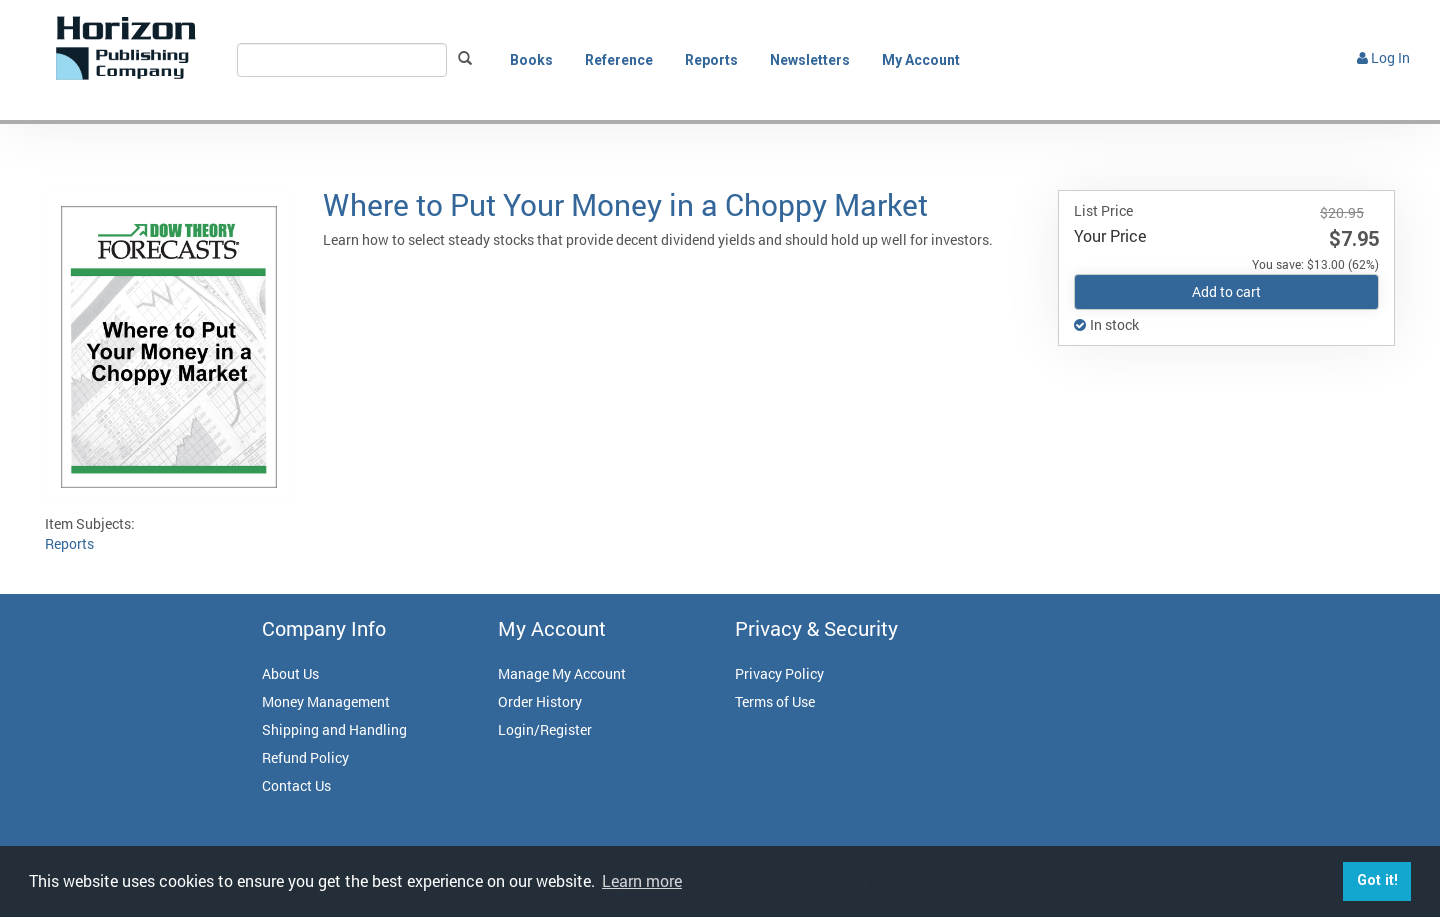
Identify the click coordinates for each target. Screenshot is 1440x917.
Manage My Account (562, 673)
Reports (711, 60)
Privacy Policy (779, 673)
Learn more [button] (642, 880)
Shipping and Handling (334, 729)
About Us (290, 673)
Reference (619, 60)
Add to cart (1226, 291)
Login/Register (545, 729)
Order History (540, 701)
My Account (921, 60)
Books (531, 60)
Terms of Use (775, 701)
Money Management (326, 701)
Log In (1383, 57)
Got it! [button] (1377, 880)
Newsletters (810, 60)
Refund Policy (305, 757)
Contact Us (296, 785)
